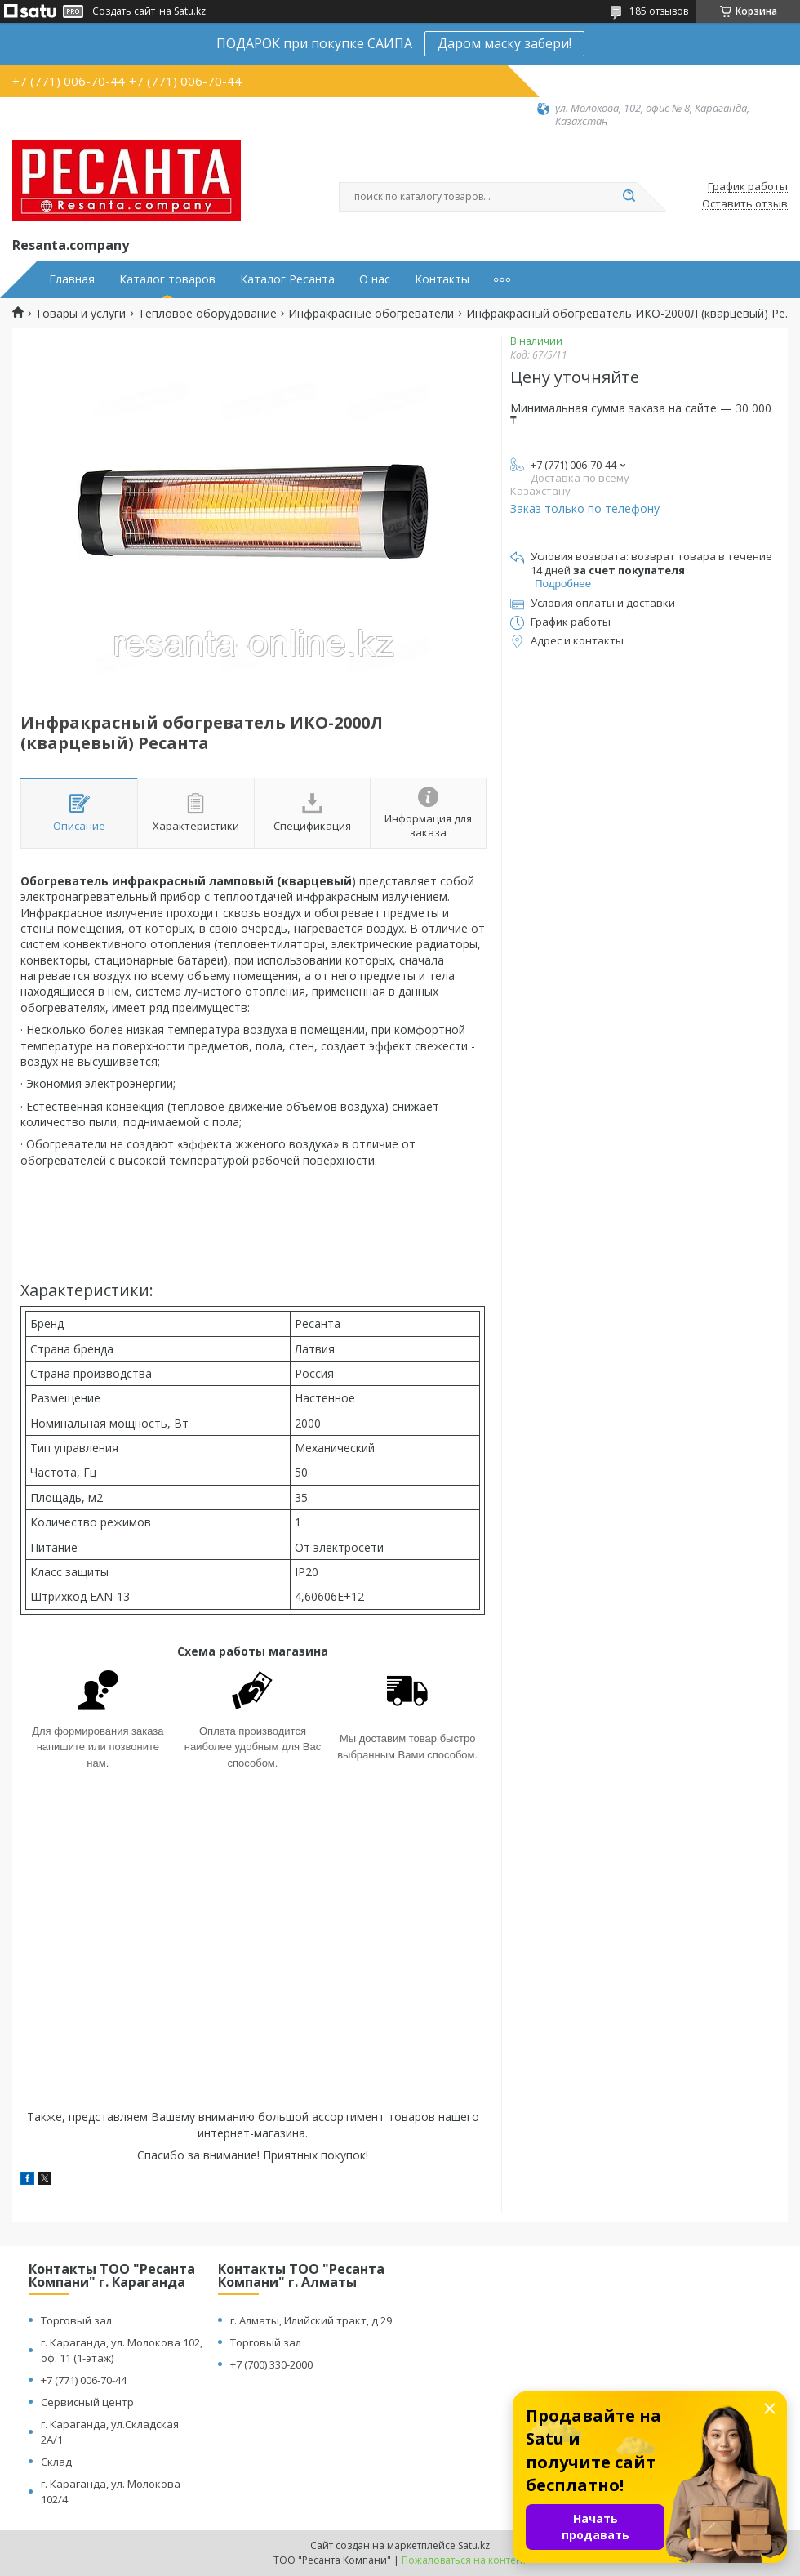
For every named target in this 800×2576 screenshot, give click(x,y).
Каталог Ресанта (287, 279)
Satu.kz (474, 2545)
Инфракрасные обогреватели (371, 313)
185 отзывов (658, 11)
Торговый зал (76, 2320)
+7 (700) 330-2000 (271, 2364)
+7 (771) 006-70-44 (84, 2380)
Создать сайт (123, 11)
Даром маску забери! (504, 43)
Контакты (442, 279)
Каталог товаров (167, 279)
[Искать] (628, 197)
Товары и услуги (80, 313)
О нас (374, 279)
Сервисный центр (87, 2402)
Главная (72, 279)
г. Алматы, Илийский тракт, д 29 (311, 2320)
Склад (56, 2461)
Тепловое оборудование (207, 313)
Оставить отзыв (745, 204)
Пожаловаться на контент (464, 2560)
